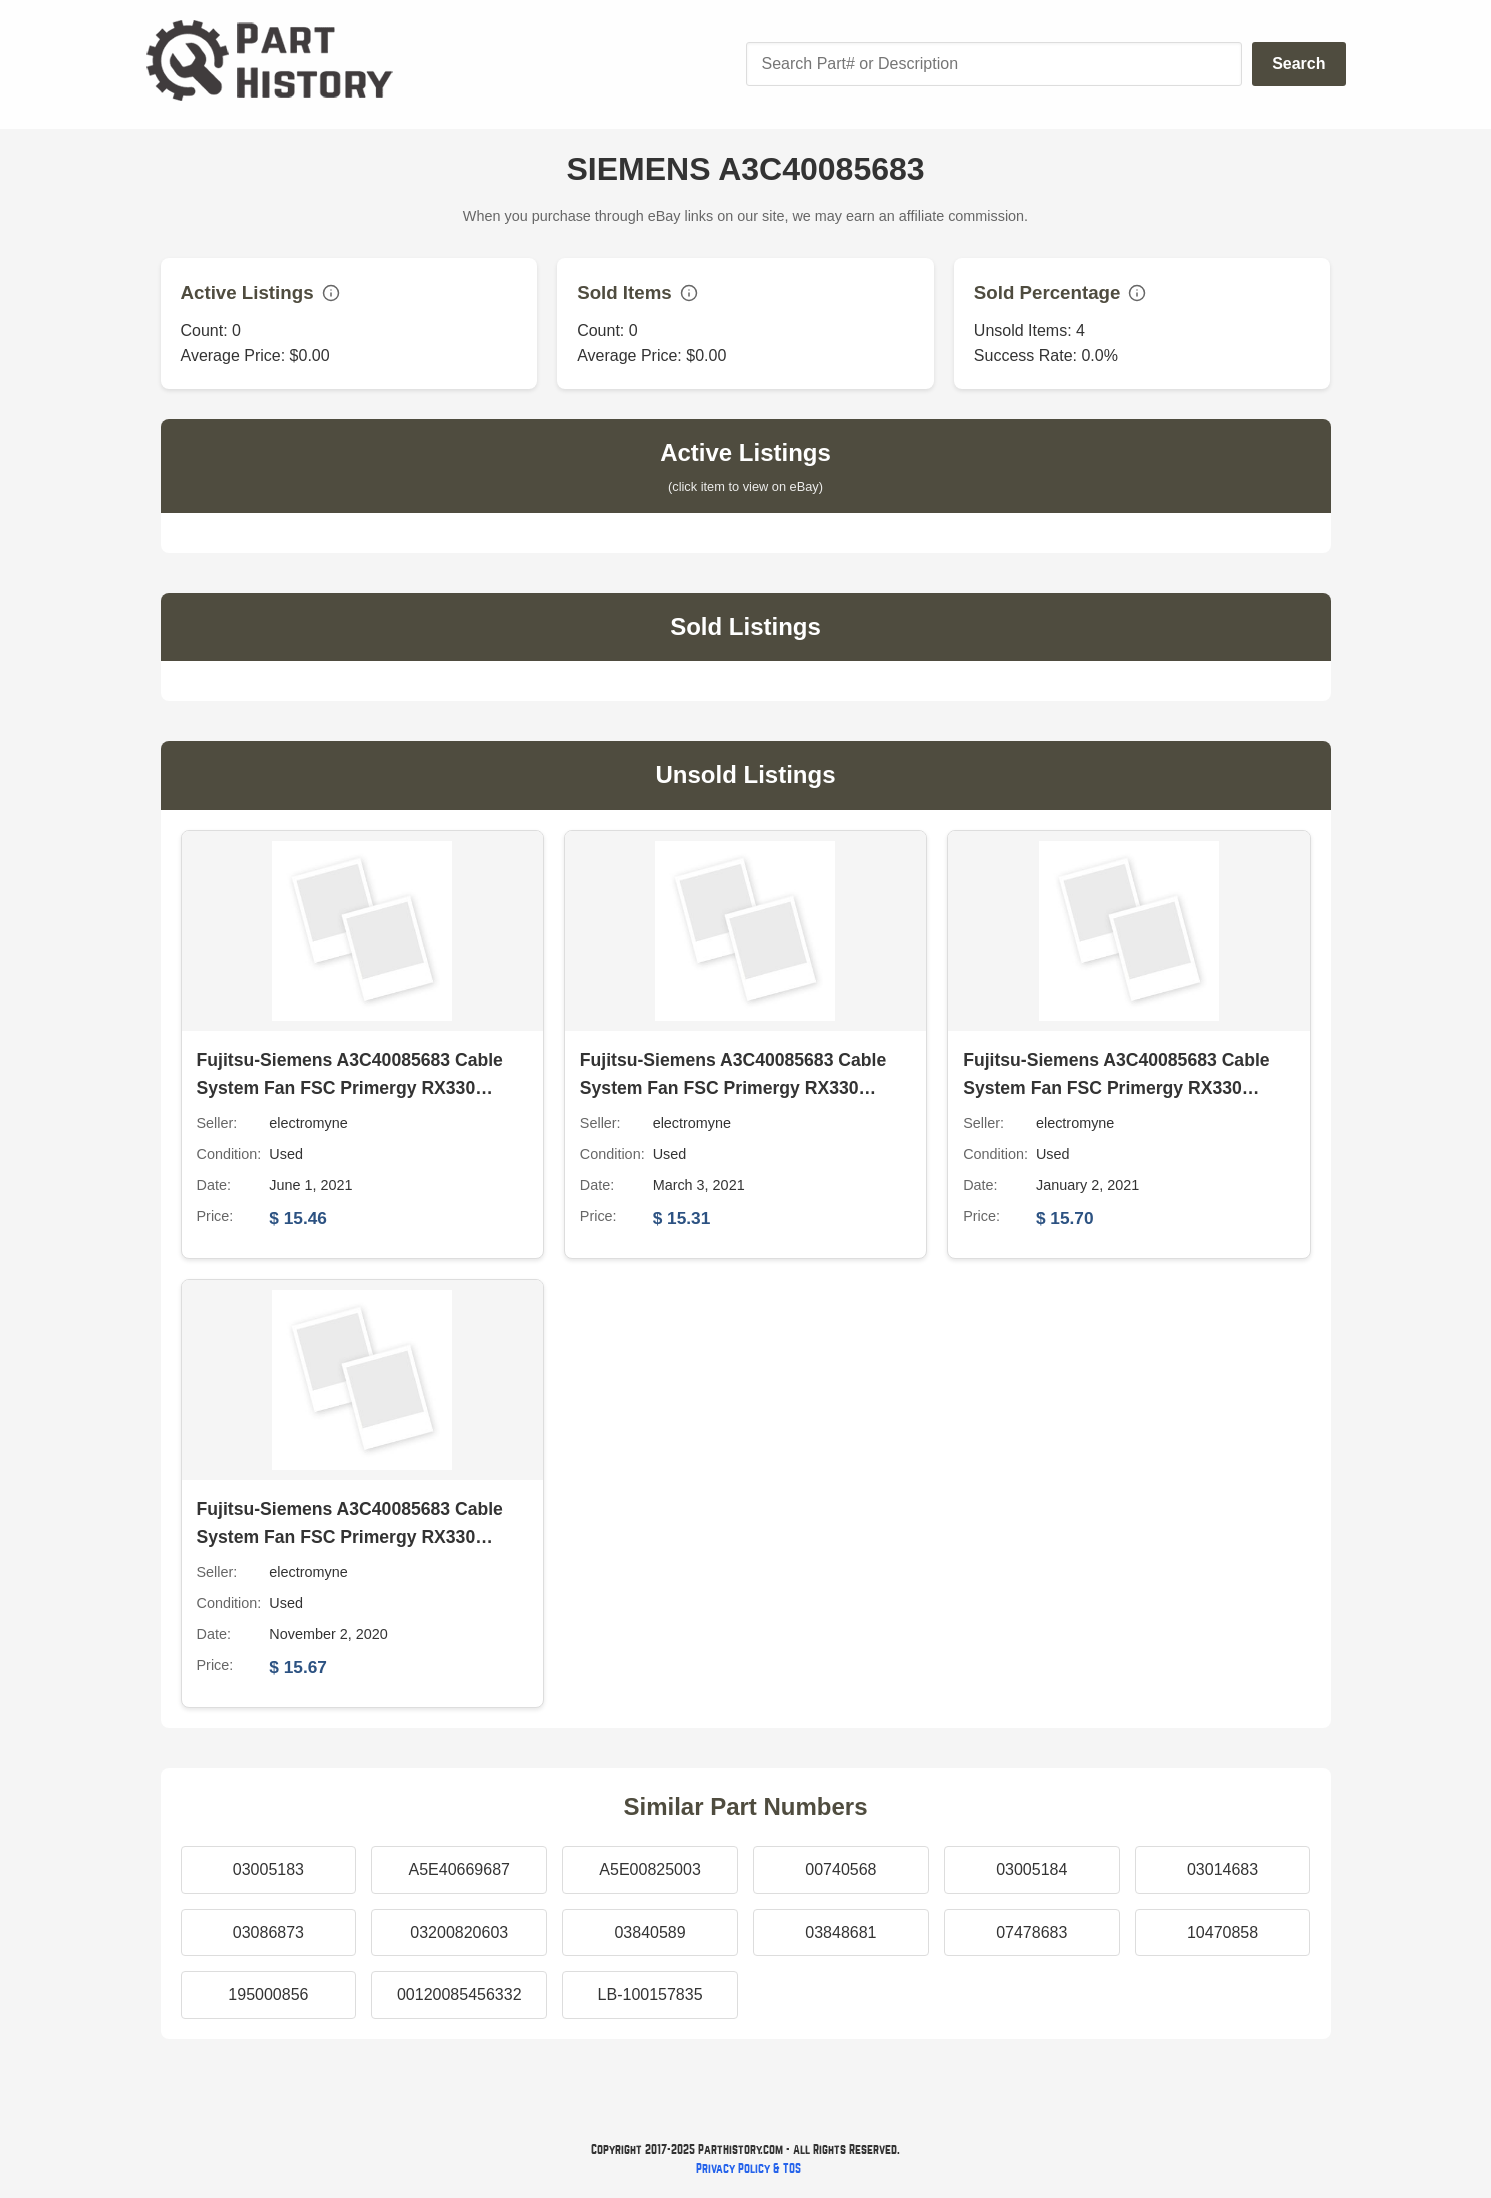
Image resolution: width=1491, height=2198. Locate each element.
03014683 (1222, 1869)
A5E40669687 (459, 1869)
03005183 (268, 1869)
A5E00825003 (649, 1869)
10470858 (1222, 1932)
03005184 (1031, 1869)
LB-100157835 (650, 1994)
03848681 (840, 1932)
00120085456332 (459, 1994)
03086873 (268, 1932)
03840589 (649, 1932)
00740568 (840, 1869)
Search (1298, 63)
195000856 (268, 1994)
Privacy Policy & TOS (748, 2168)
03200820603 (459, 1932)
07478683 (1031, 1932)
